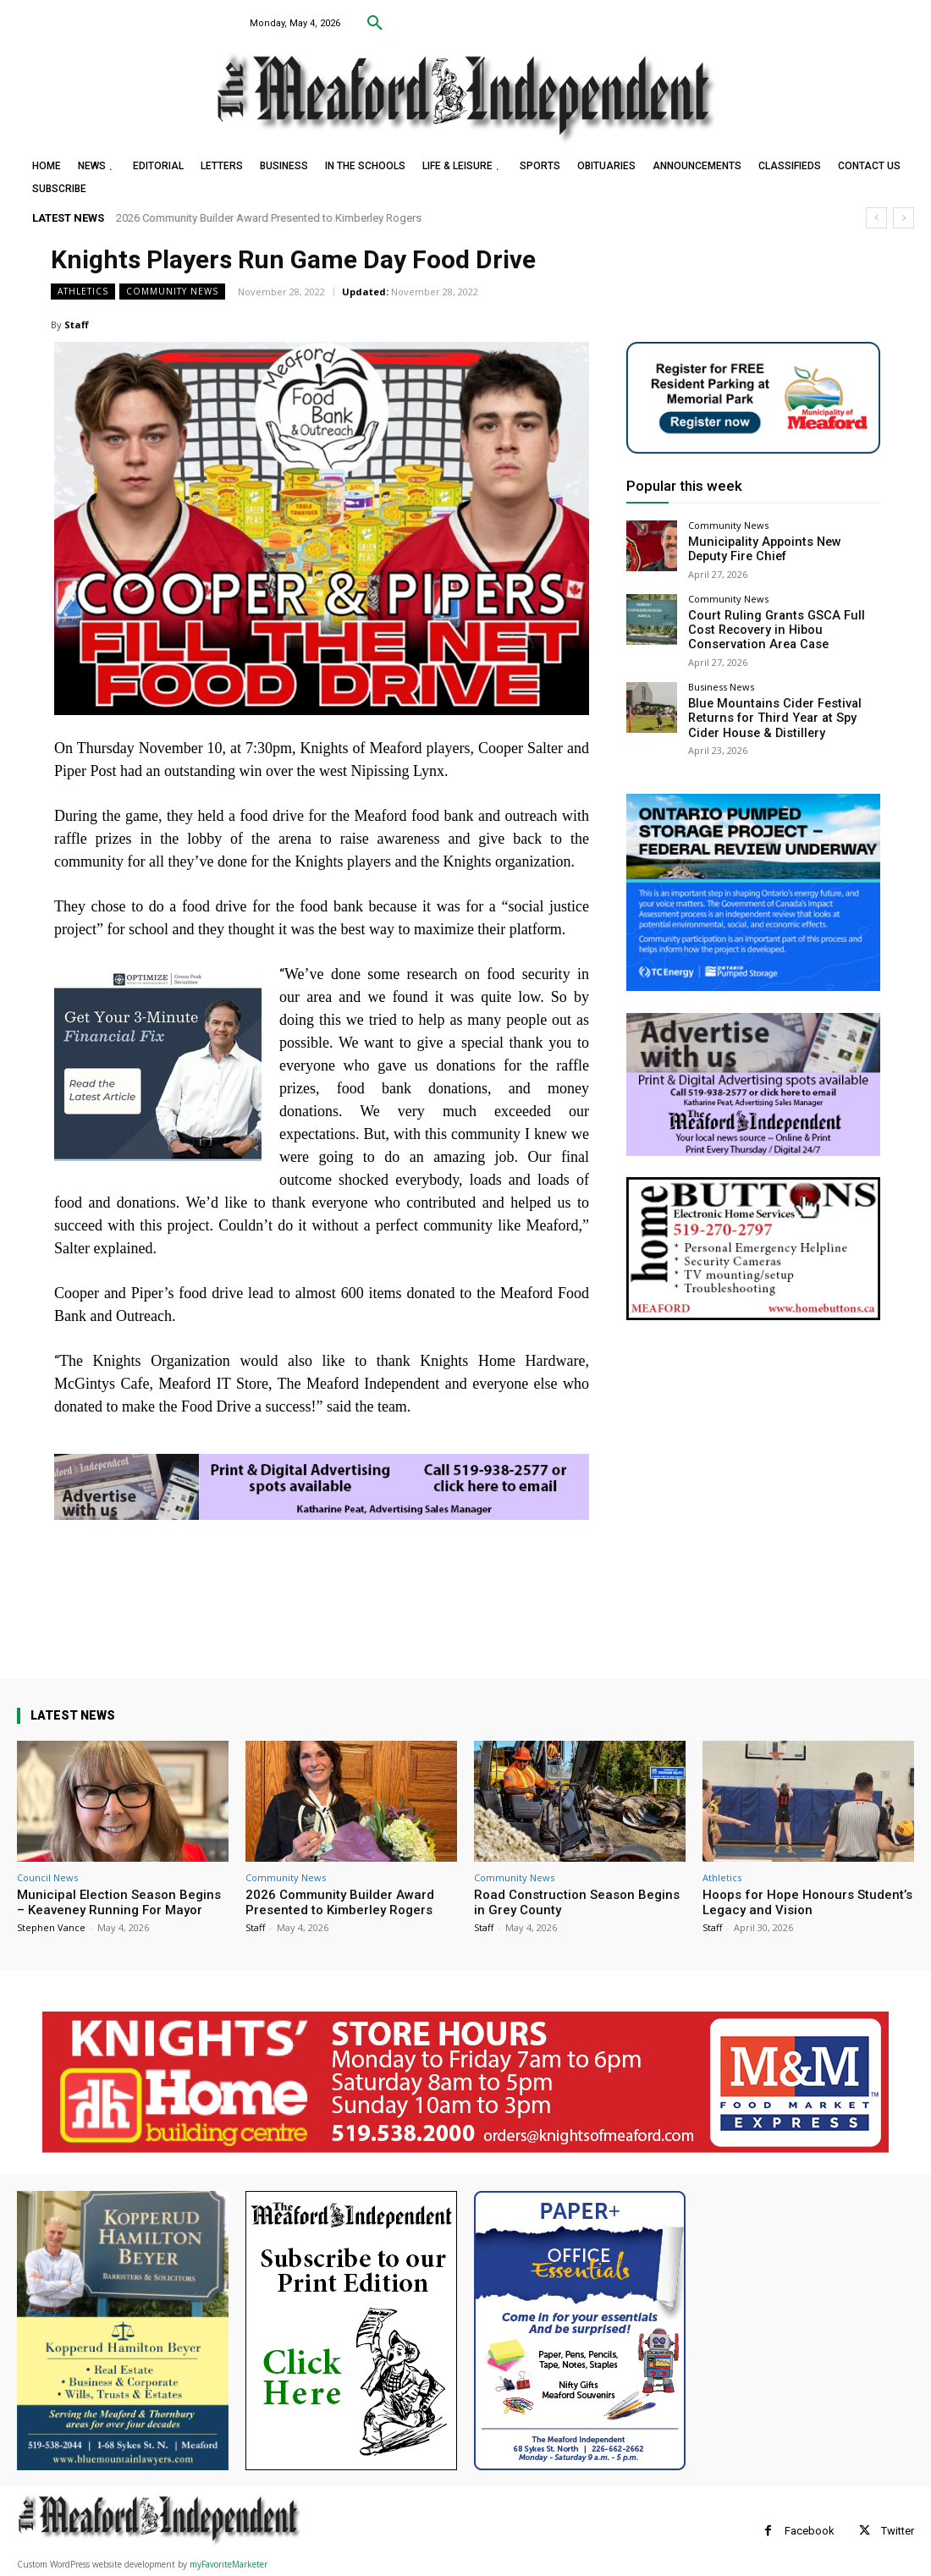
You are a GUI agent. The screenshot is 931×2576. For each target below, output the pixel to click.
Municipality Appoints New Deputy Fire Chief (773, 548)
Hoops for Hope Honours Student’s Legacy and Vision (807, 1902)
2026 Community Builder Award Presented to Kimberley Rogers (269, 218)
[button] (375, 23)
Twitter (897, 2530)
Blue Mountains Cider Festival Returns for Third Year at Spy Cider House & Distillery (782, 708)
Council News (47, 1877)
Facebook (810, 2530)
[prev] (876, 217)
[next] (903, 217)
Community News (172, 291)
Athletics (83, 291)
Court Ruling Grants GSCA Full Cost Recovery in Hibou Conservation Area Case (782, 624)
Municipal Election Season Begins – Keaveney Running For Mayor (119, 1902)
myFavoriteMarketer (228, 2564)
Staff (76, 324)
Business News (721, 679)
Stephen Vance (51, 1927)
